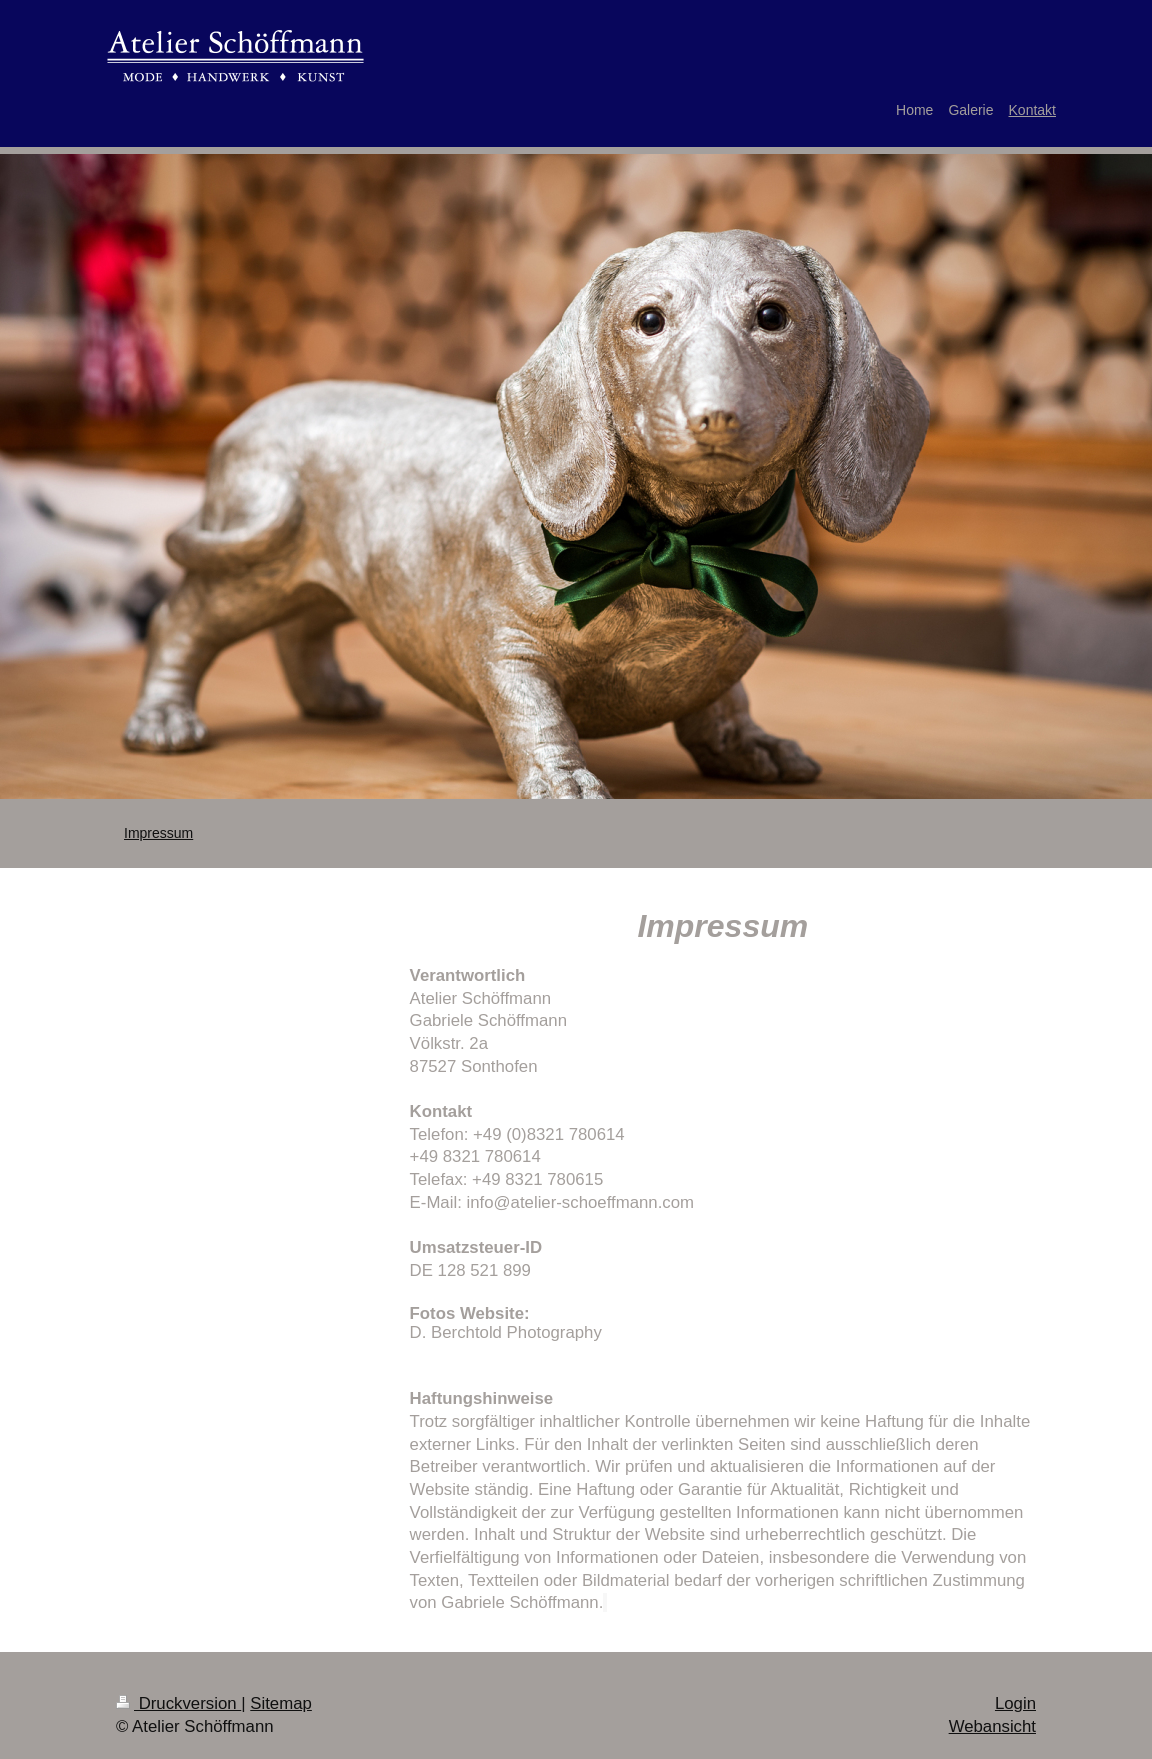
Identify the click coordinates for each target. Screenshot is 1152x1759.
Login (1015, 1703)
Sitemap (281, 1703)
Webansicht (992, 1726)
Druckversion (178, 1703)
